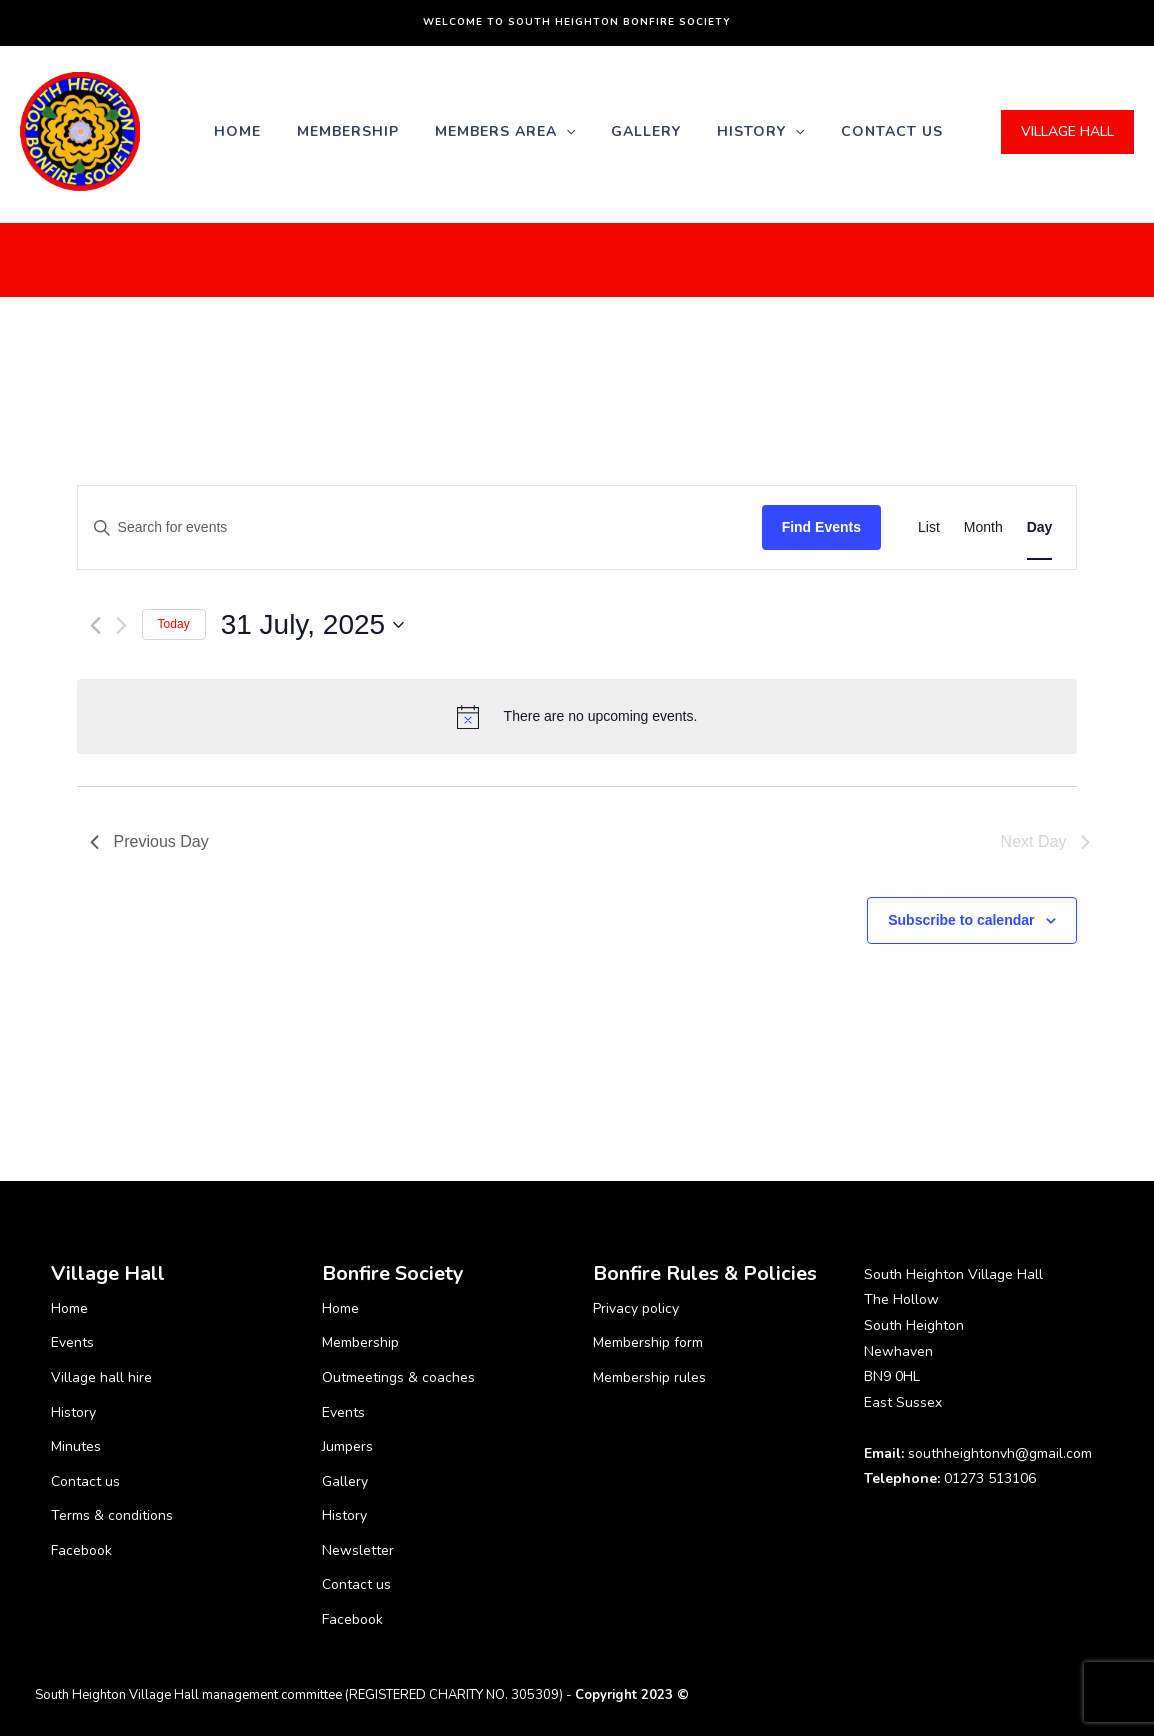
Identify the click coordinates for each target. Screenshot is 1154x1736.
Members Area (505, 131)
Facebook (81, 1550)
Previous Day (149, 841)
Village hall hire (101, 1377)
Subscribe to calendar (961, 920)
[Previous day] (95, 625)
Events (72, 1342)
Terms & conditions (112, 1515)
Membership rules (649, 1377)
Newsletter (358, 1550)
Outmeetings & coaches (398, 1377)
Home (237, 131)
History (760, 131)
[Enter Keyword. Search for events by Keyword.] (420, 527)
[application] (566, 131)
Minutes (76, 1446)
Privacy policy (636, 1308)
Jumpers (347, 1446)
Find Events (821, 527)
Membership (348, 131)
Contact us (892, 131)
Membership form (648, 1342)
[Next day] (121, 625)
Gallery (646, 131)
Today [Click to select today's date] (174, 624)
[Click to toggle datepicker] (313, 625)
